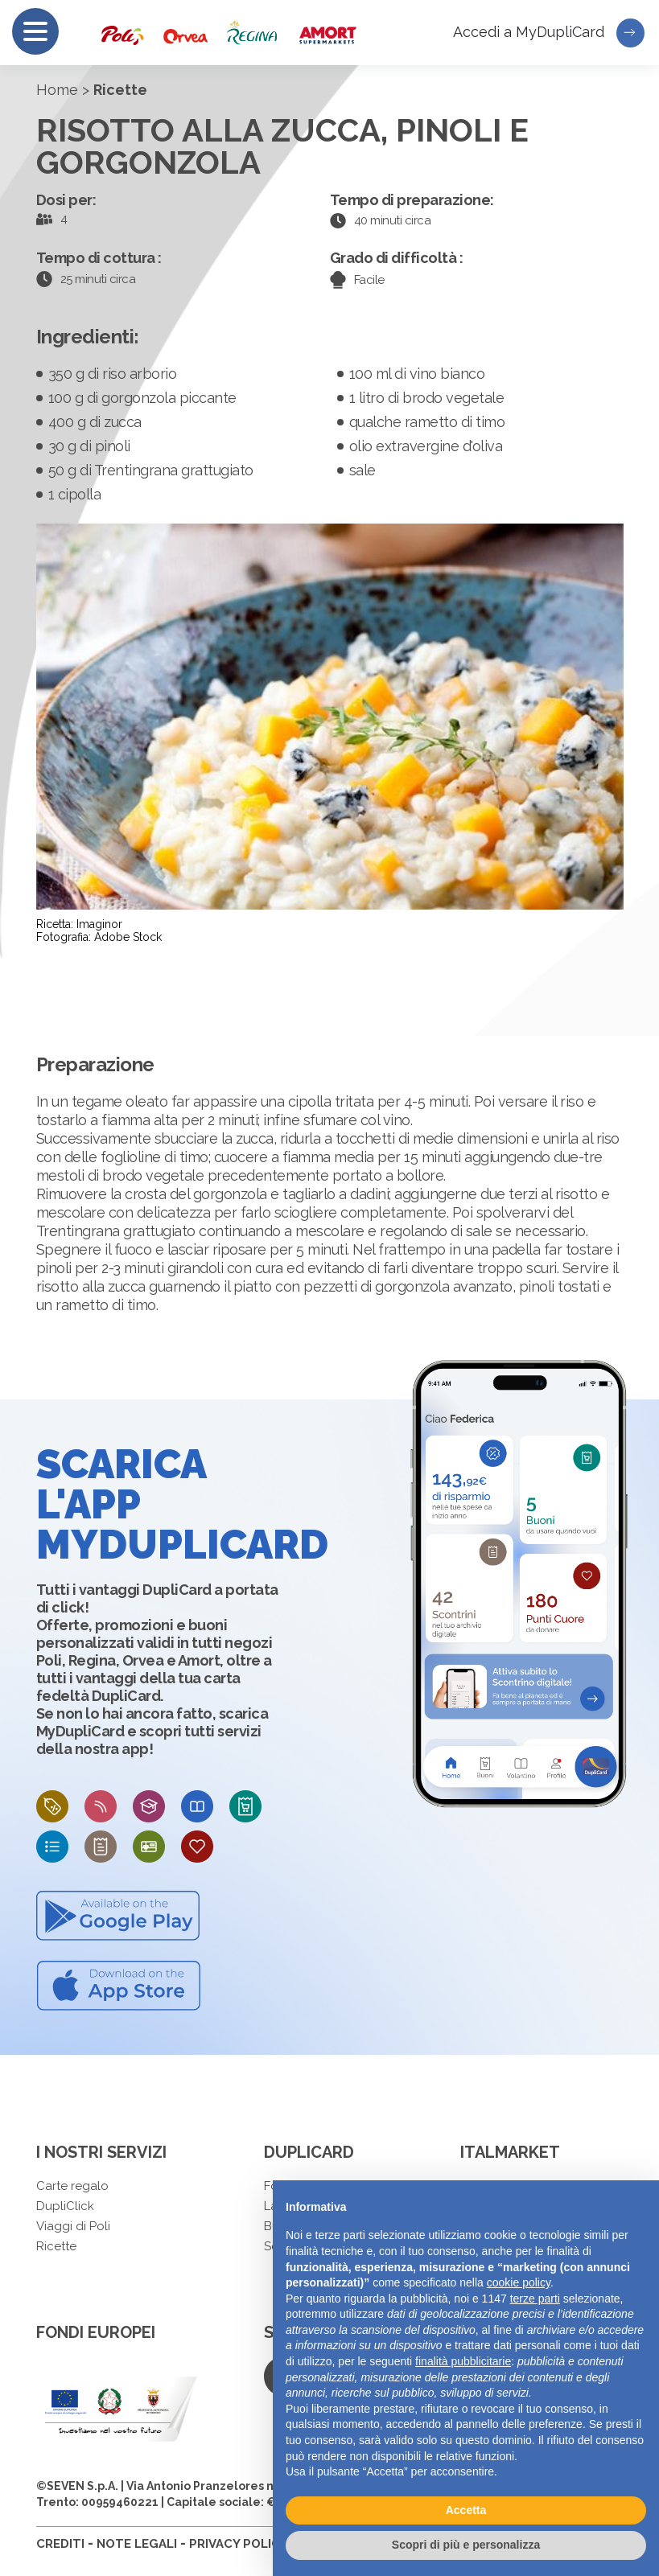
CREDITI (60, 2544)
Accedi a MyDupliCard (549, 32)
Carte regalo (72, 2186)
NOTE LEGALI (137, 2544)
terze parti (535, 2298)
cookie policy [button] (518, 2282)
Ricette (56, 2246)
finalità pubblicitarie (463, 2361)
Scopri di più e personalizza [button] (466, 2544)
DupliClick (65, 2206)
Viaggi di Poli (73, 2226)
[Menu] (35, 31)
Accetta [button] (466, 2510)
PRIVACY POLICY (238, 2544)
